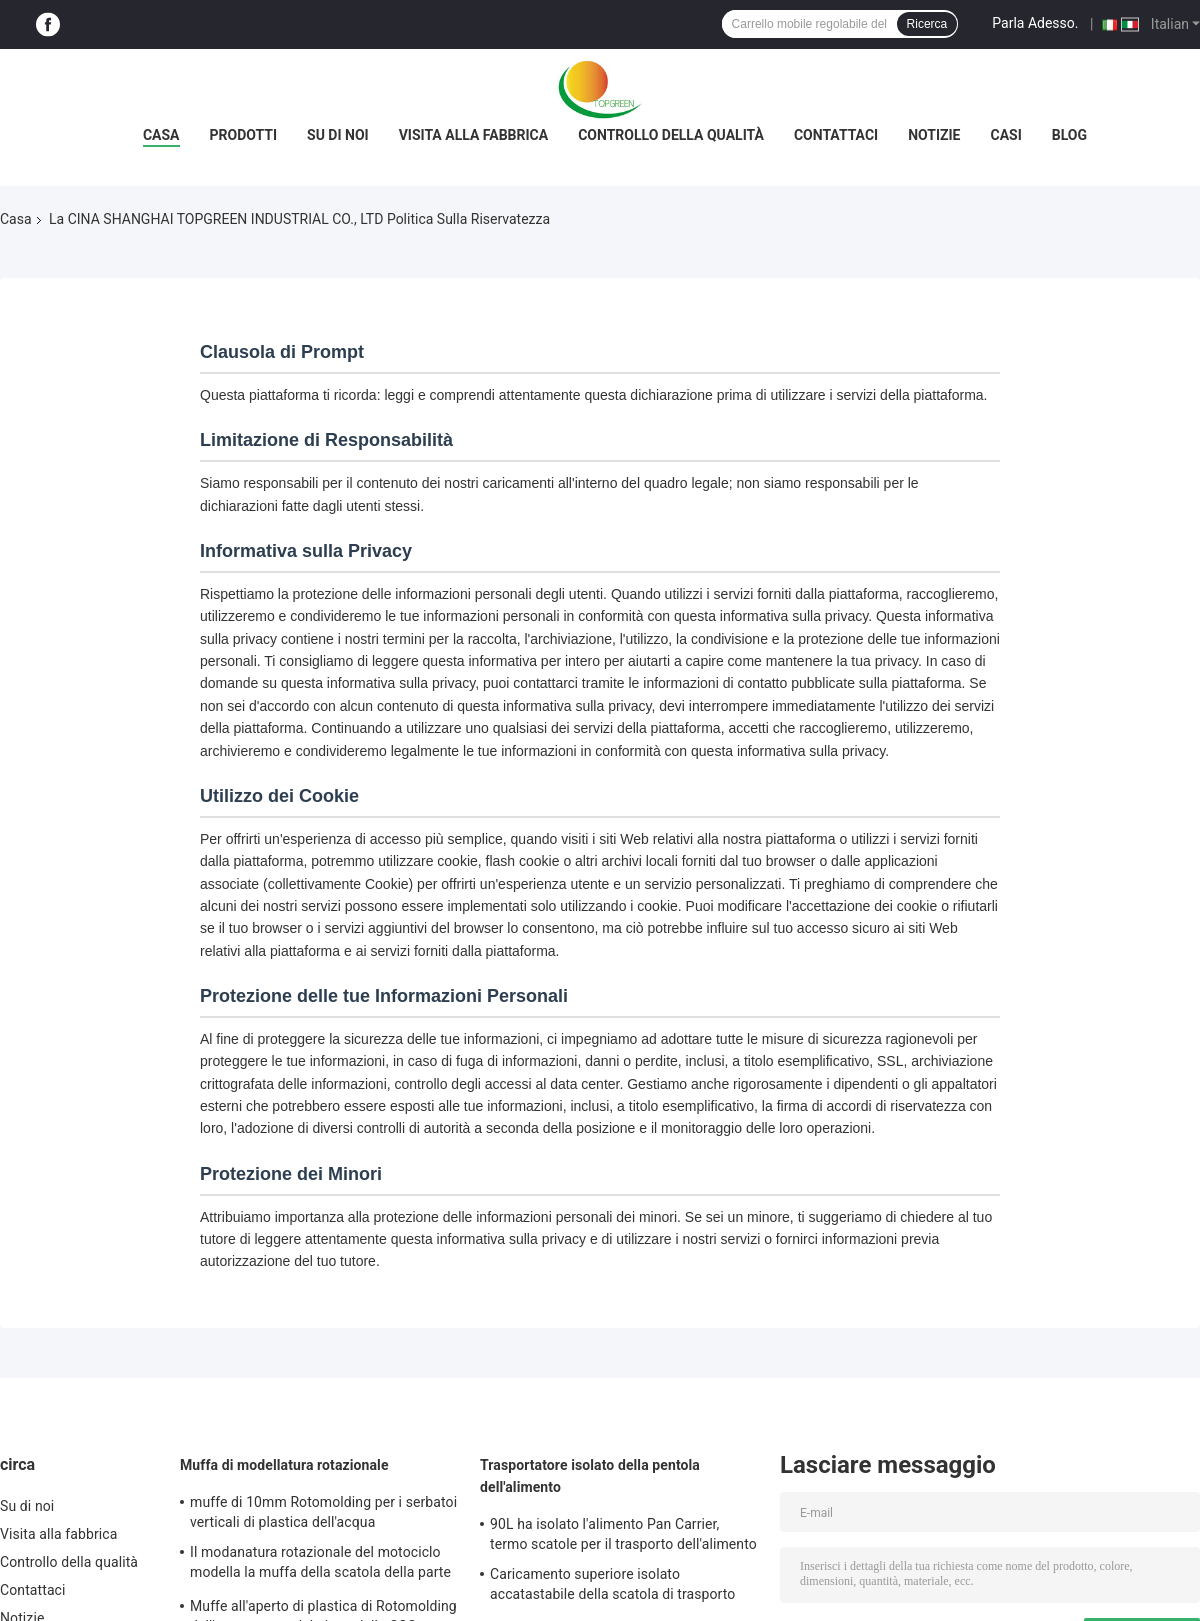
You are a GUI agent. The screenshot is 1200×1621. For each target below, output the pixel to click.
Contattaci (836, 135)
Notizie (934, 135)
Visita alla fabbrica (473, 135)
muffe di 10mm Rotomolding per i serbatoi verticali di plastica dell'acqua (323, 1512)
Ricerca (927, 24)
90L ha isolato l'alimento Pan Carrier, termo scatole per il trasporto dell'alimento (623, 1534)
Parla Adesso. (1035, 23)
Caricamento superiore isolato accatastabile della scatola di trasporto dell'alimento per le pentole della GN (612, 1587)
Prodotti (244, 135)
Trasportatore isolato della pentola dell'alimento (590, 1476)
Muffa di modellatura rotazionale (284, 1465)
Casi (1006, 135)
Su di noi (338, 135)
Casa (161, 135)
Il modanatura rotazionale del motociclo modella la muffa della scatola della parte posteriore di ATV (320, 1565)
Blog (1069, 135)
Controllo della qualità (671, 135)
